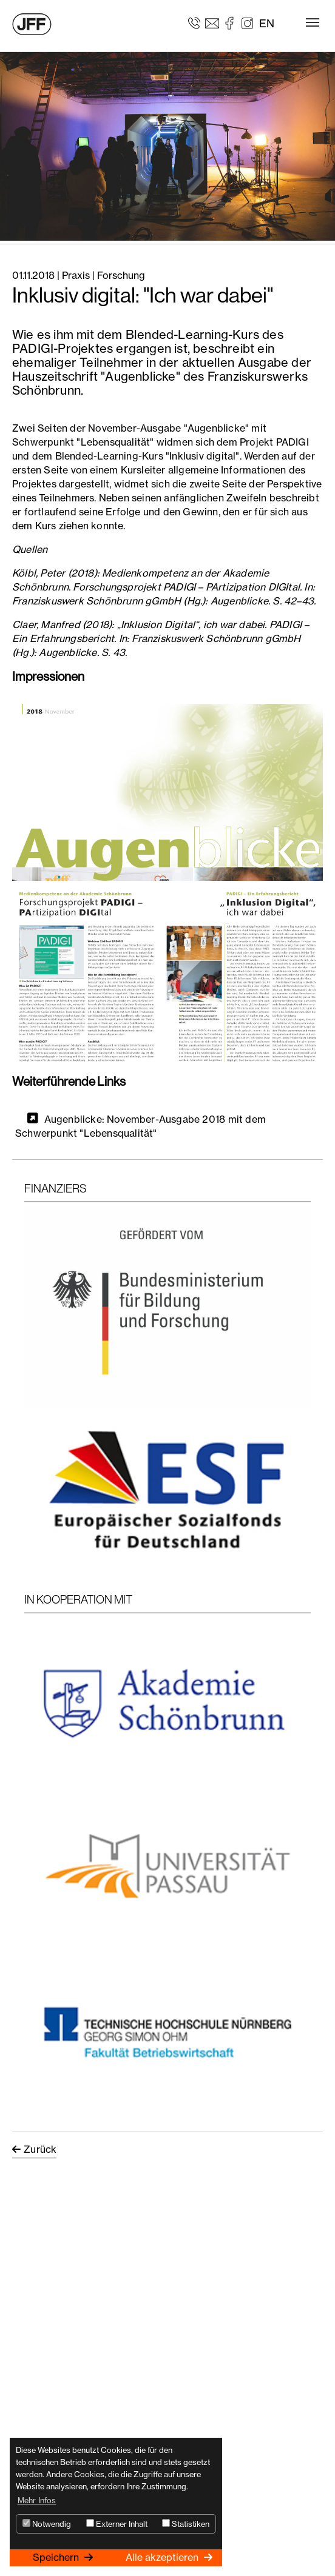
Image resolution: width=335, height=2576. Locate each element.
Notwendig (46, 2524)
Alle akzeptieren (163, 2557)
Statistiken (185, 2524)
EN (266, 23)
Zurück (40, 2149)
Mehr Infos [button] (37, 2500)
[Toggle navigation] (312, 22)
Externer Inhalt (116, 2524)
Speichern (57, 2557)
